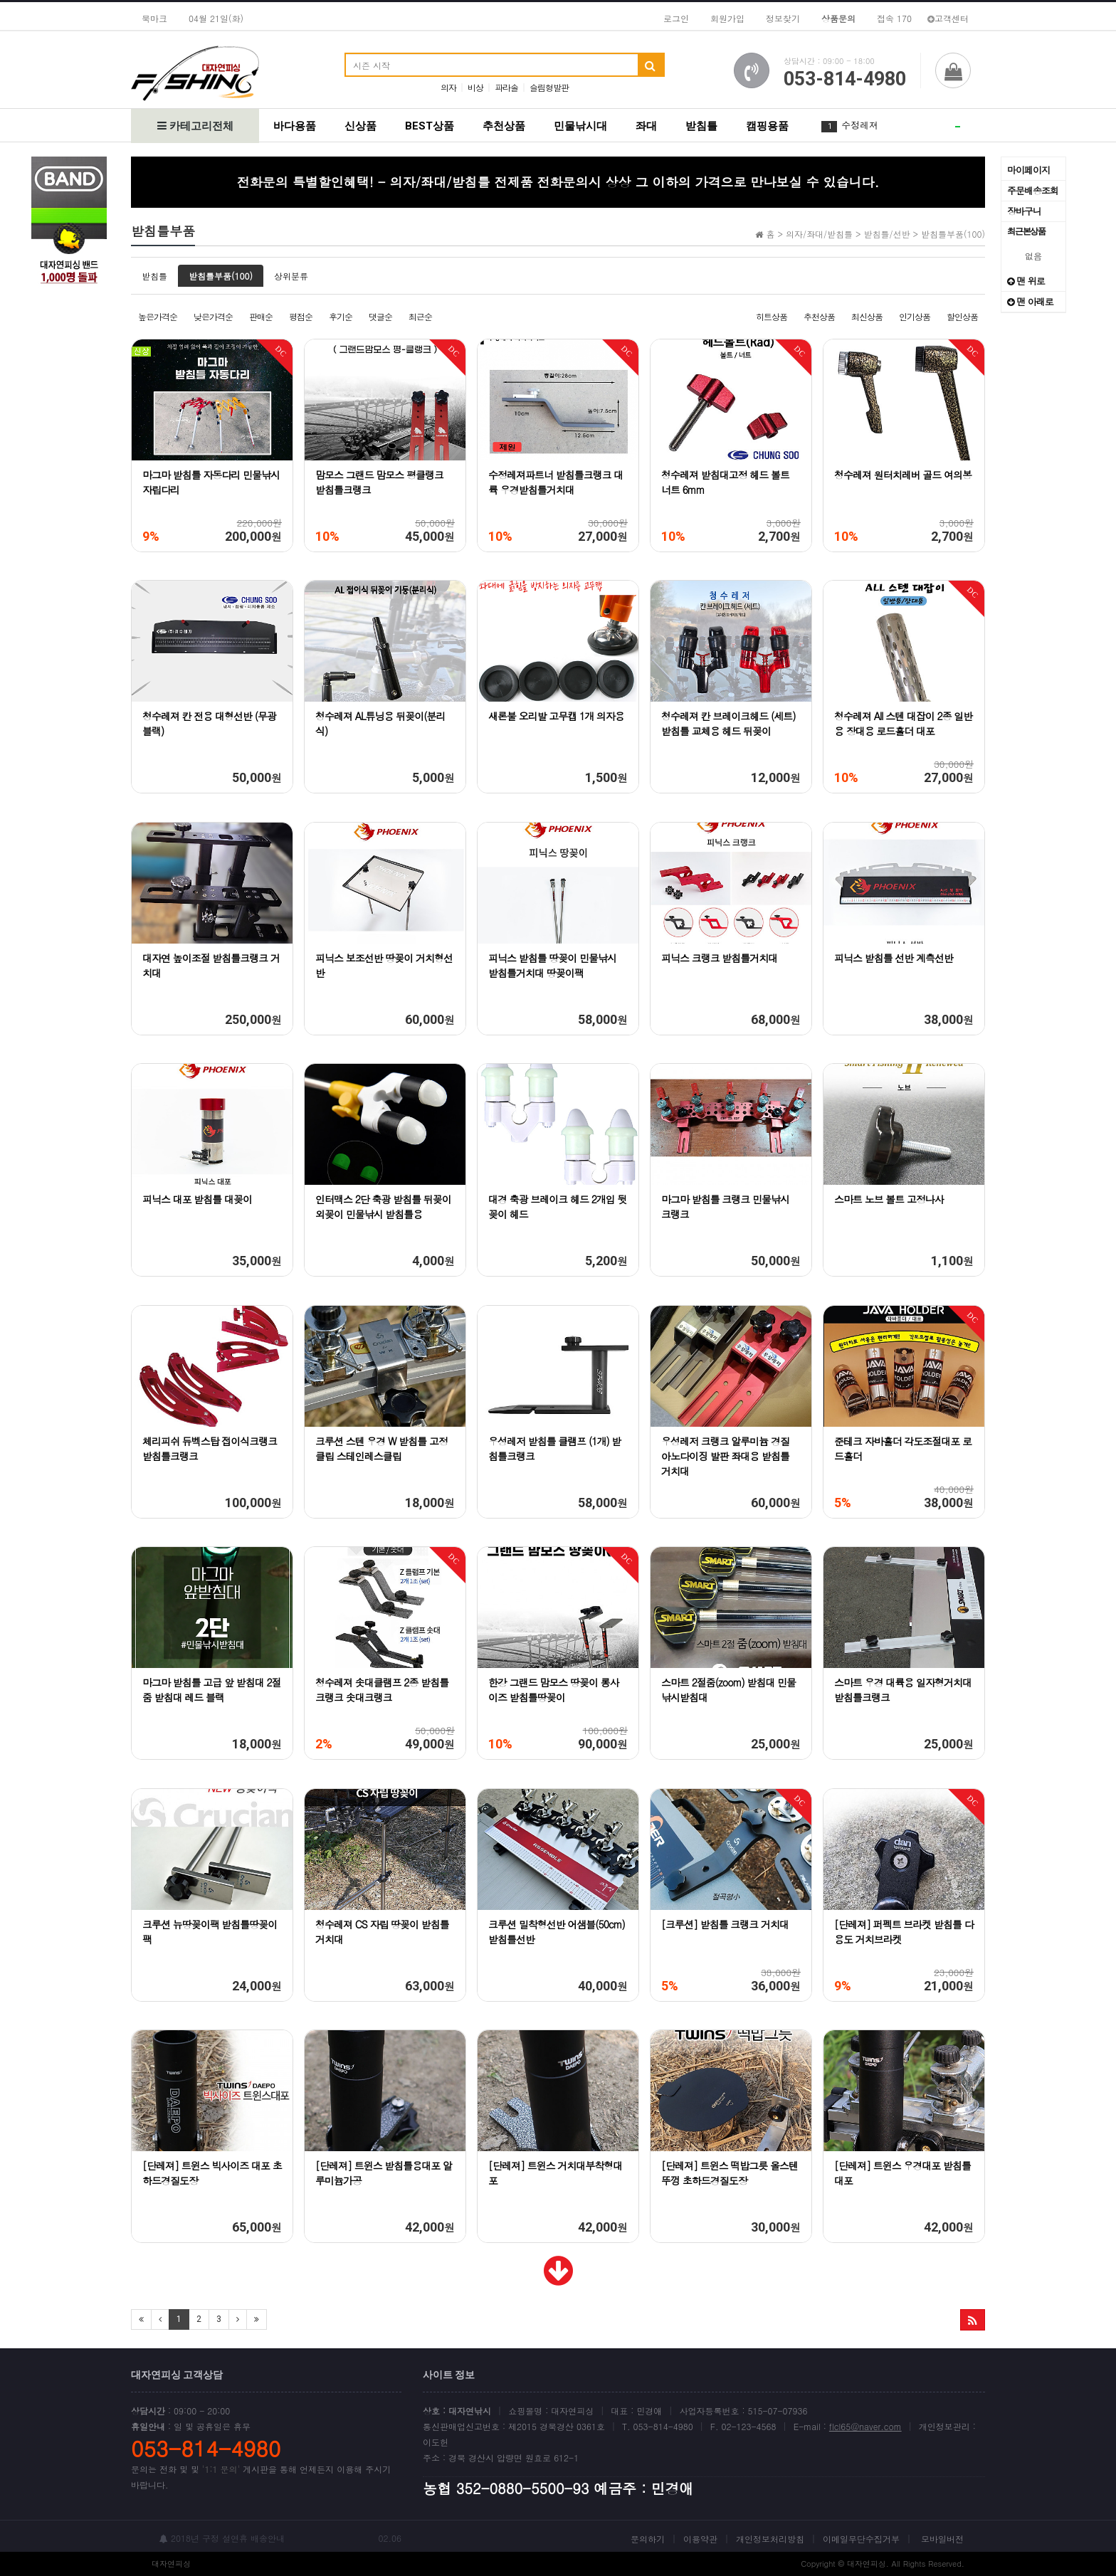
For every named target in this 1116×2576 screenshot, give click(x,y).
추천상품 (504, 126)
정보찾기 (783, 18)
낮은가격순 (213, 316)
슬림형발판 (549, 87)
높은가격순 (157, 316)
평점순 (300, 316)
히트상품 (771, 316)
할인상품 (962, 316)
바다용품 (294, 126)
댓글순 (380, 316)
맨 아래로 (1030, 301)
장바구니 (1024, 211)
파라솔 (506, 87)
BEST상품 (429, 126)
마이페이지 (1028, 169)
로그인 (676, 18)
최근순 (420, 316)
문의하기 (648, 2539)
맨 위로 (1026, 280)
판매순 (261, 316)
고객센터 (948, 18)
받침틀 (701, 126)
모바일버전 (942, 2539)
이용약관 (700, 2539)
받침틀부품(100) (221, 276)
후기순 (340, 316)
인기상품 (914, 316)
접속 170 (894, 18)
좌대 (646, 126)
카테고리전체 (195, 126)
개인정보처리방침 (770, 2539)
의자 (448, 87)
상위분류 (291, 276)
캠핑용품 (767, 126)
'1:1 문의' (221, 2469)
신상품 (360, 126)
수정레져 (859, 125)
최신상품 (867, 316)
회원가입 (727, 18)
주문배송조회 (1032, 190)
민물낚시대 (580, 126)
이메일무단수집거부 (861, 2539)
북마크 (154, 18)
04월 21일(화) (216, 18)
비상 (475, 87)
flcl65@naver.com (865, 2426)
